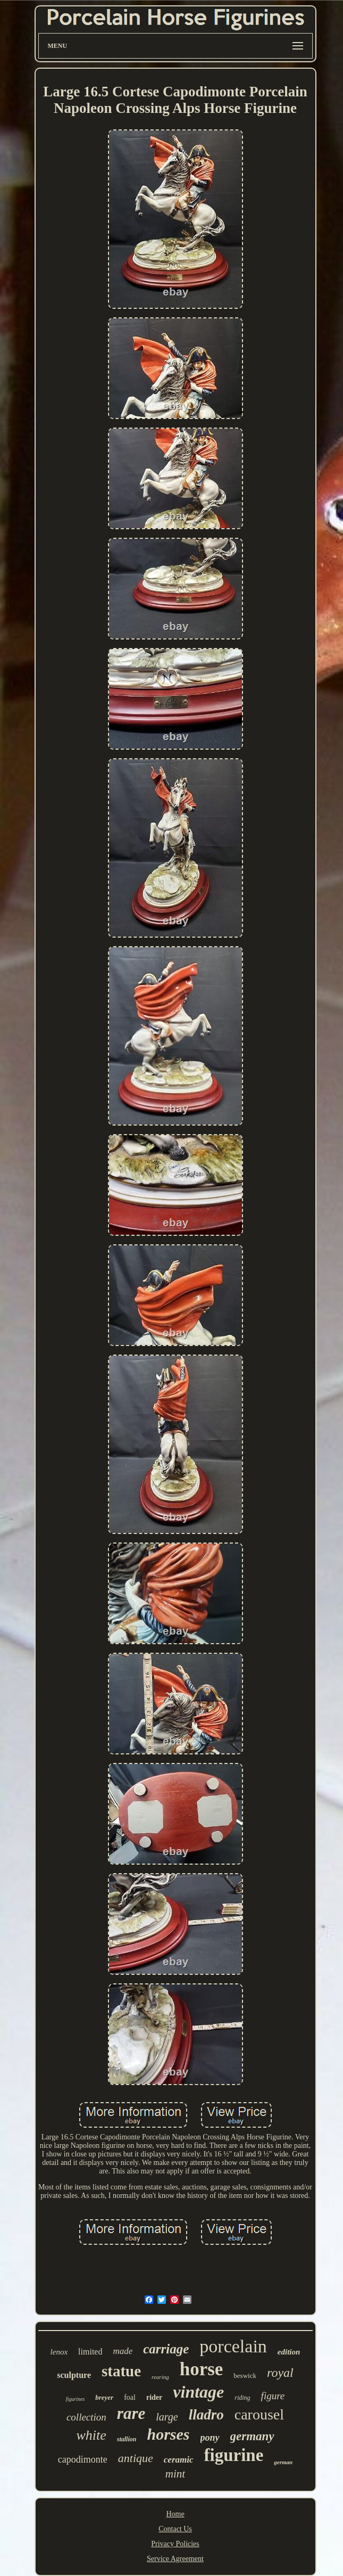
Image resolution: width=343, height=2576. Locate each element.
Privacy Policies (175, 2544)
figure (273, 2395)
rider (154, 2397)
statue (121, 2371)
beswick (244, 2376)
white (91, 2435)
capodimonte (82, 2459)
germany (252, 2436)
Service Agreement (175, 2559)
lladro (206, 2415)
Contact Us (175, 2529)
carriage (166, 2349)
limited (90, 2351)
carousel (259, 2414)
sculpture (74, 2375)
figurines (75, 2399)
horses (168, 2434)
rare (131, 2413)
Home (175, 2514)
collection (86, 2417)
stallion (127, 2439)
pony (210, 2437)
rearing (160, 2377)
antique (135, 2458)
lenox (59, 2352)
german (283, 2462)
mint (175, 2473)
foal (130, 2397)
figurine (234, 2455)
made (122, 2351)
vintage (198, 2391)
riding (242, 2397)
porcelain (233, 2346)
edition (289, 2352)
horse (201, 2369)
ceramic (179, 2460)
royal (280, 2373)
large (167, 2417)
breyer (104, 2397)
